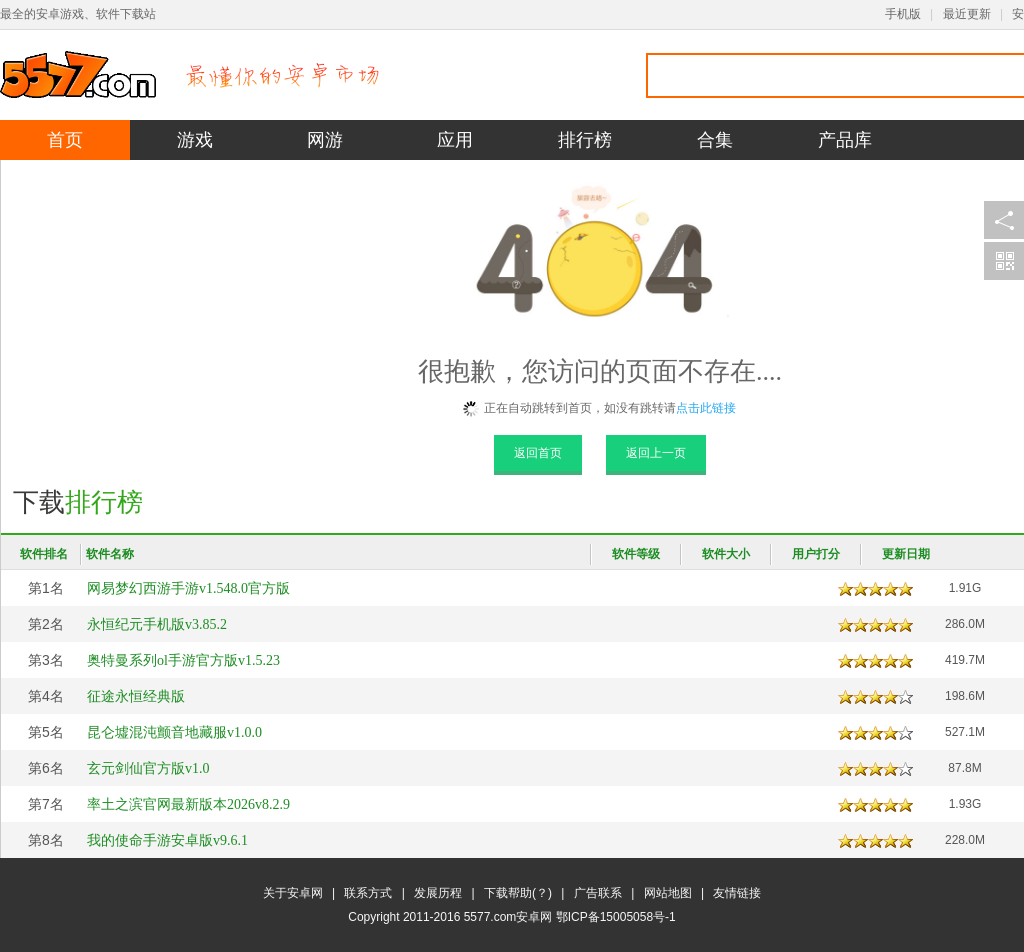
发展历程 (438, 893)
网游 (325, 140)
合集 (715, 140)
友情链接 (737, 893)
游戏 (195, 140)
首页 (65, 140)
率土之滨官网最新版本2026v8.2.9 (188, 804)
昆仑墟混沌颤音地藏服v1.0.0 (174, 732)
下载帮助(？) (518, 893)
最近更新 (967, 14)
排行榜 (585, 140)
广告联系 (598, 893)
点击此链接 (706, 408)
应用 (455, 140)
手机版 (903, 14)
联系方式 (368, 893)
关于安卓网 (293, 893)
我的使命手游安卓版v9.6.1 (167, 840)
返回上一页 (656, 453)
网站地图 (668, 893)
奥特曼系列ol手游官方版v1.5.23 (183, 660)
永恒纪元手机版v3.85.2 (157, 624)
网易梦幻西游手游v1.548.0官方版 (188, 588)
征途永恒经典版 (136, 696)
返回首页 (538, 453)
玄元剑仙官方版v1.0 (148, 768)
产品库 (845, 140)
